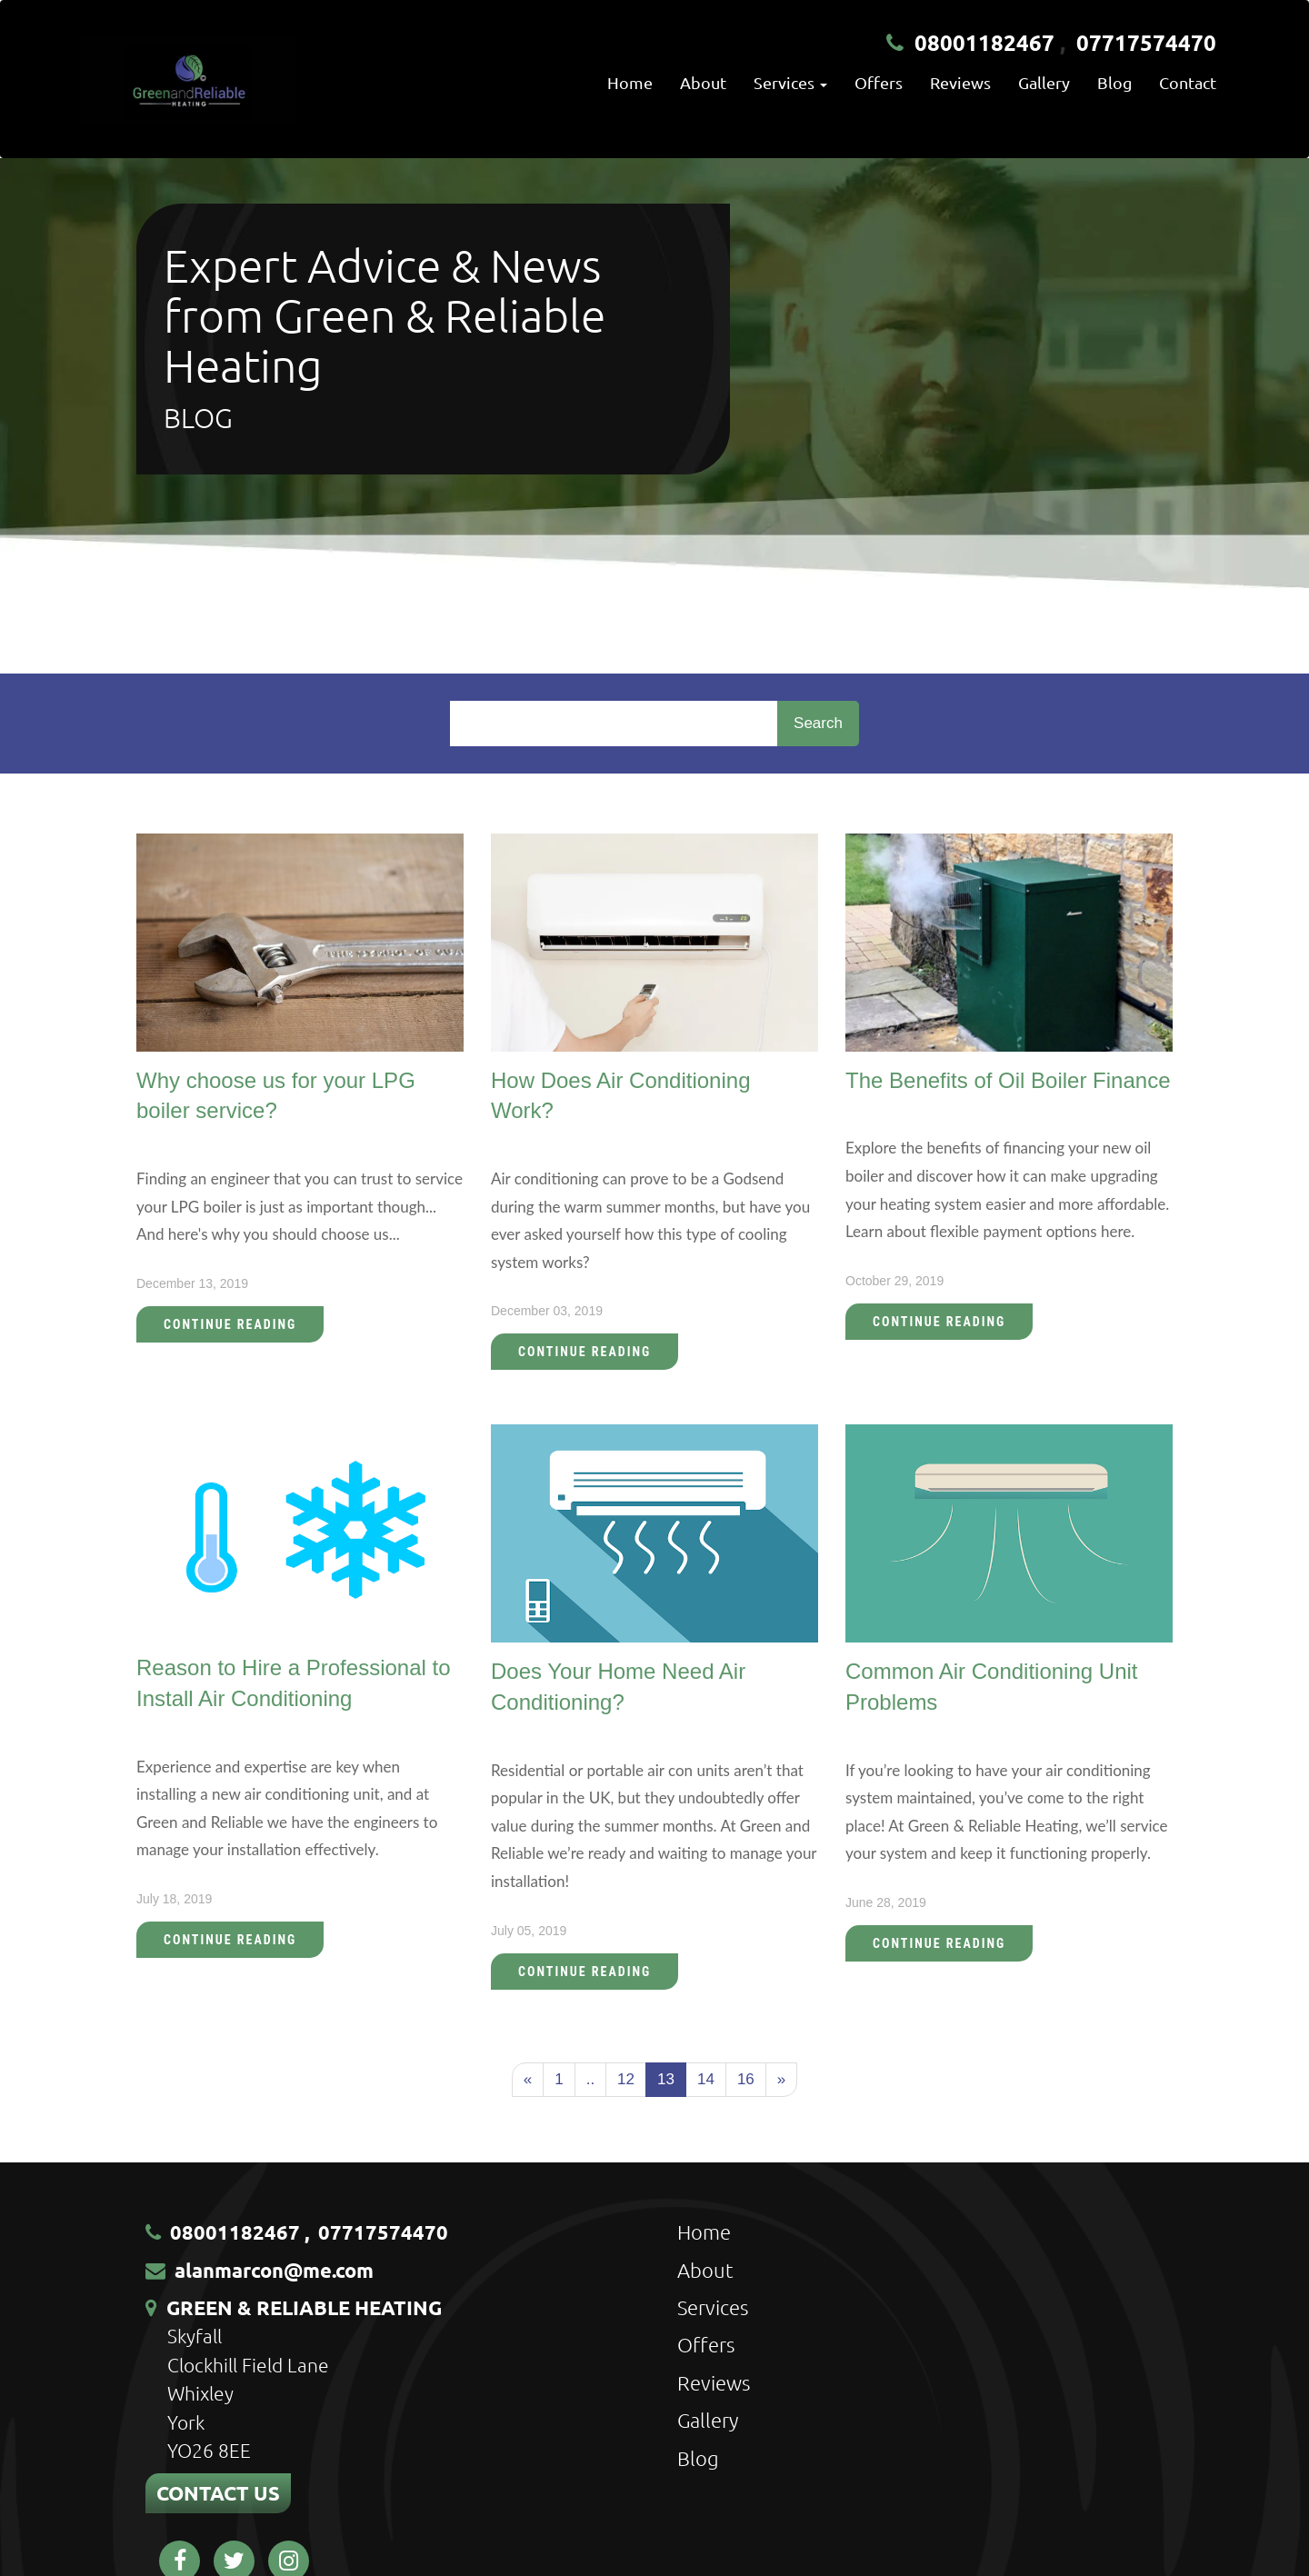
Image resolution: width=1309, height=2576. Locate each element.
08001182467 (984, 42)
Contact (1187, 82)
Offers (878, 82)
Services (712, 2307)
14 (705, 2079)
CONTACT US (218, 2493)
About (703, 82)
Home (630, 82)
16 (745, 2079)
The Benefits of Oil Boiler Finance (1008, 1080)
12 (626, 2079)
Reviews (960, 82)
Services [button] (790, 82)
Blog (1114, 82)
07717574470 (1146, 42)
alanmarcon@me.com (274, 2270)
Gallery (1044, 82)
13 (665, 2079)
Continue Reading (230, 1324)
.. (590, 2079)
